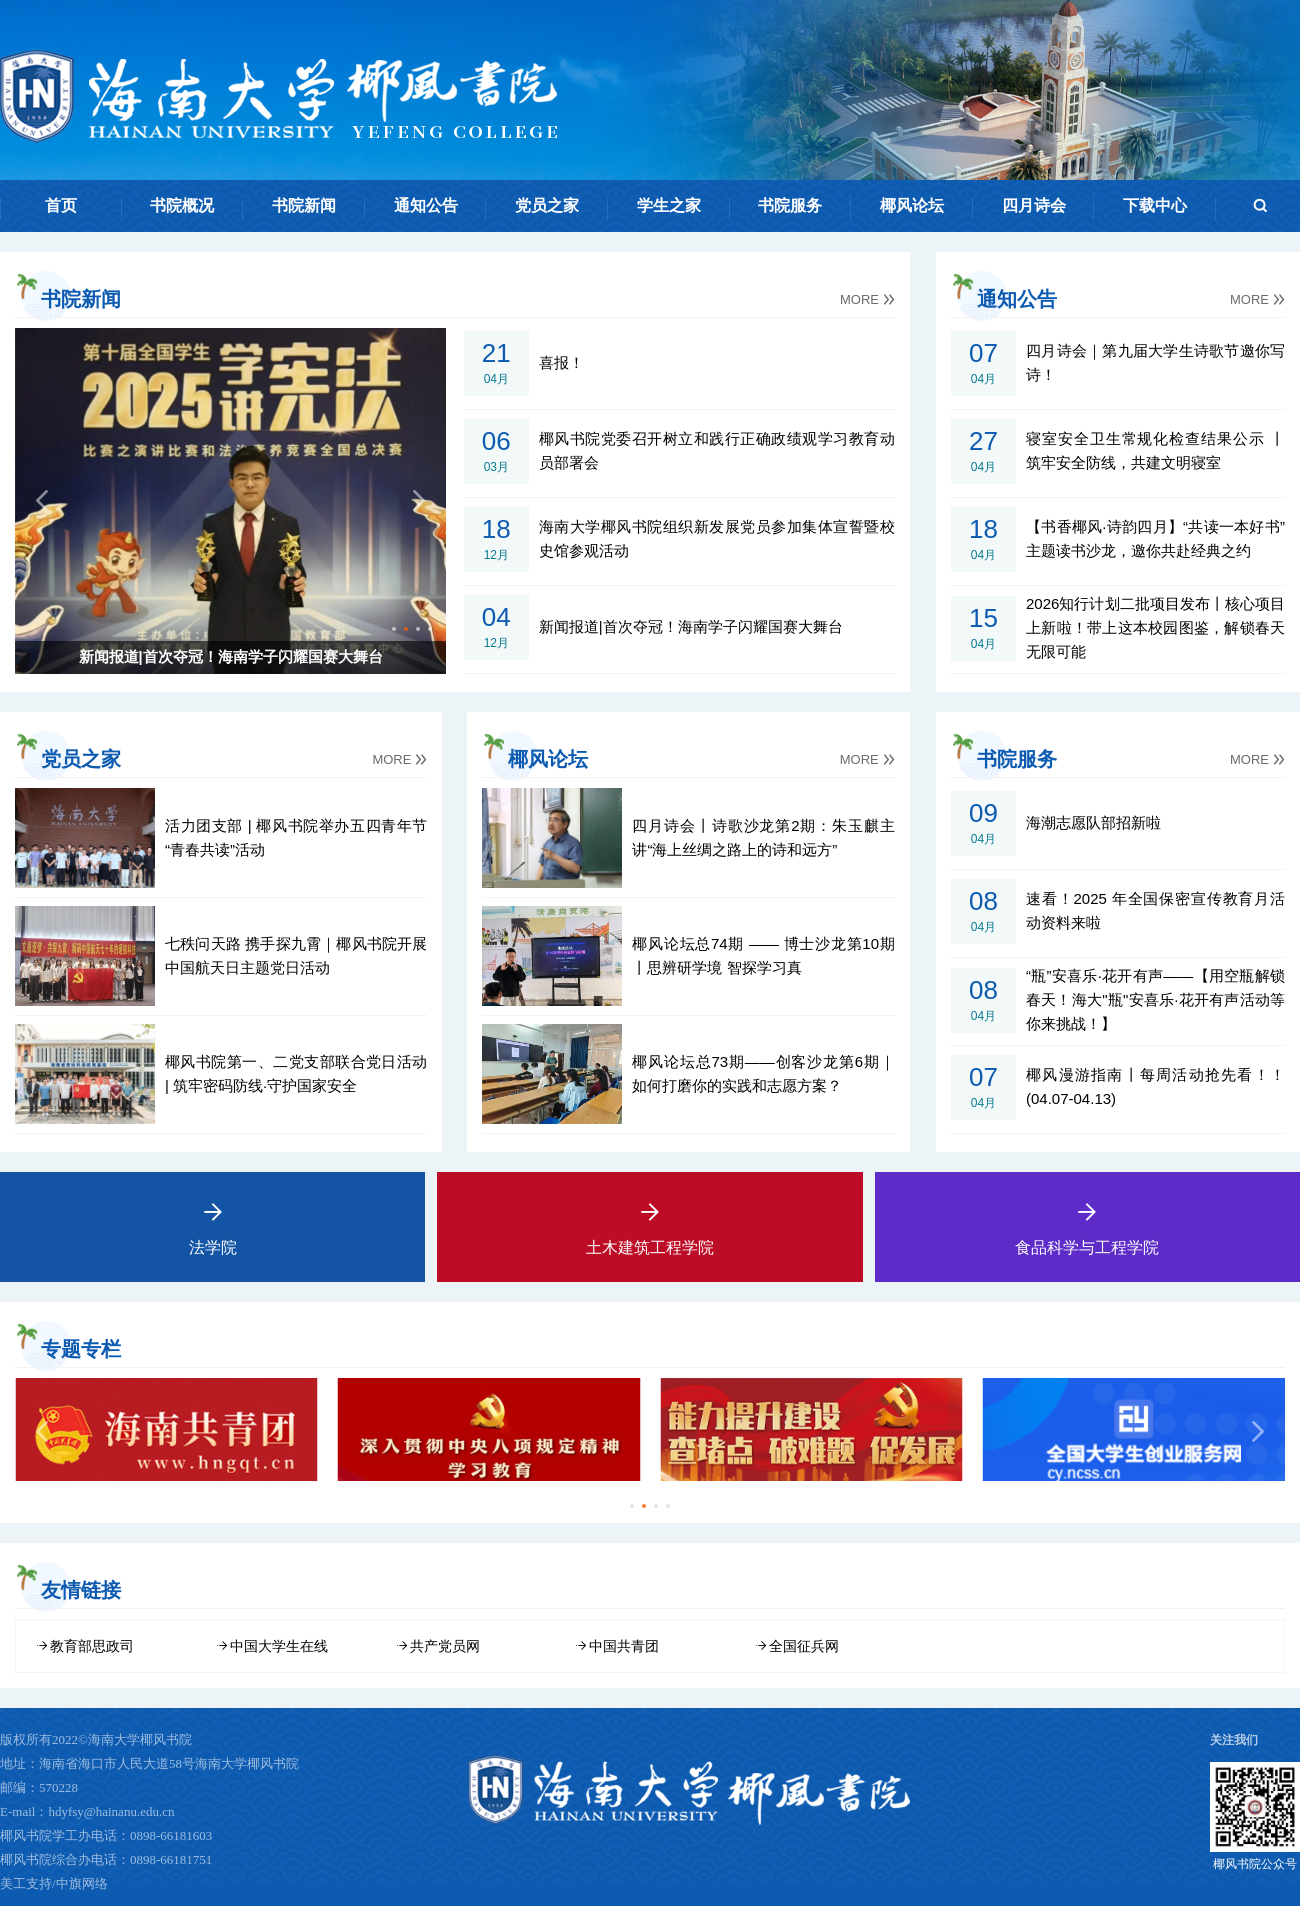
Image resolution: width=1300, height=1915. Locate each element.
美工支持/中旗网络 (54, 1893)
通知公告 (426, 205)
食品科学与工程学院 (1087, 1214)
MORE (867, 299)
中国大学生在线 (279, 1656)
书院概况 (182, 205)
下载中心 (1155, 205)
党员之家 (547, 205)
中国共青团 (624, 1656)
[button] (382, 627)
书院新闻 (304, 205)
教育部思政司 (92, 1656)
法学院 (212, 1214)
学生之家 (669, 205)
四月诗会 (1034, 205)
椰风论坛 (912, 205)
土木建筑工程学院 (649, 1214)
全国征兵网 (804, 1656)
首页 (61, 205)
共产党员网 (445, 1656)
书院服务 (790, 205)
